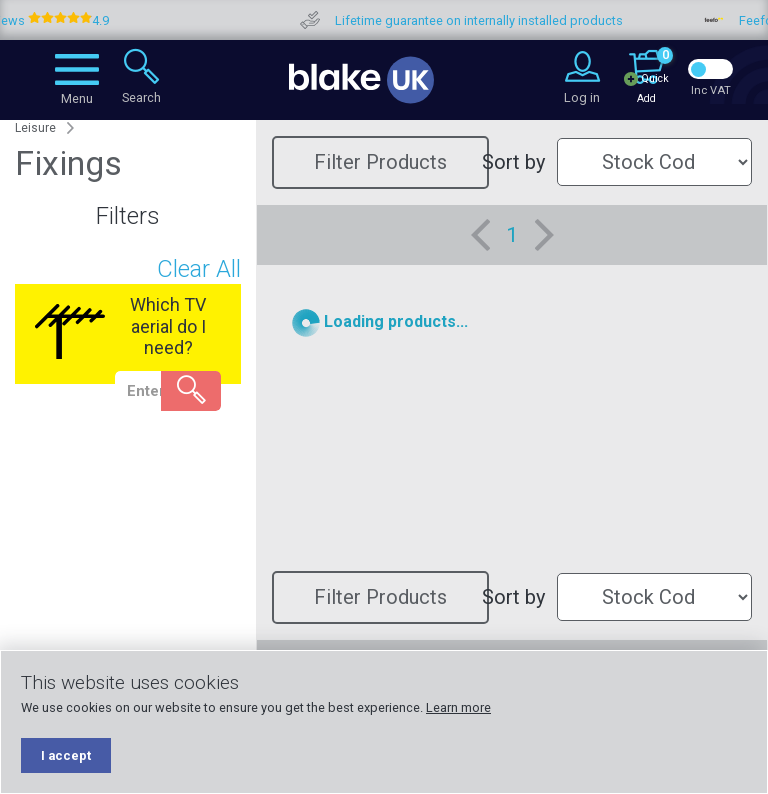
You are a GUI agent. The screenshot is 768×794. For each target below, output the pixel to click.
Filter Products (380, 162)
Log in (582, 97)
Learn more (458, 707)
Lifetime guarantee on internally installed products (507, 20)
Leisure (35, 128)
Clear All (199, 269)
